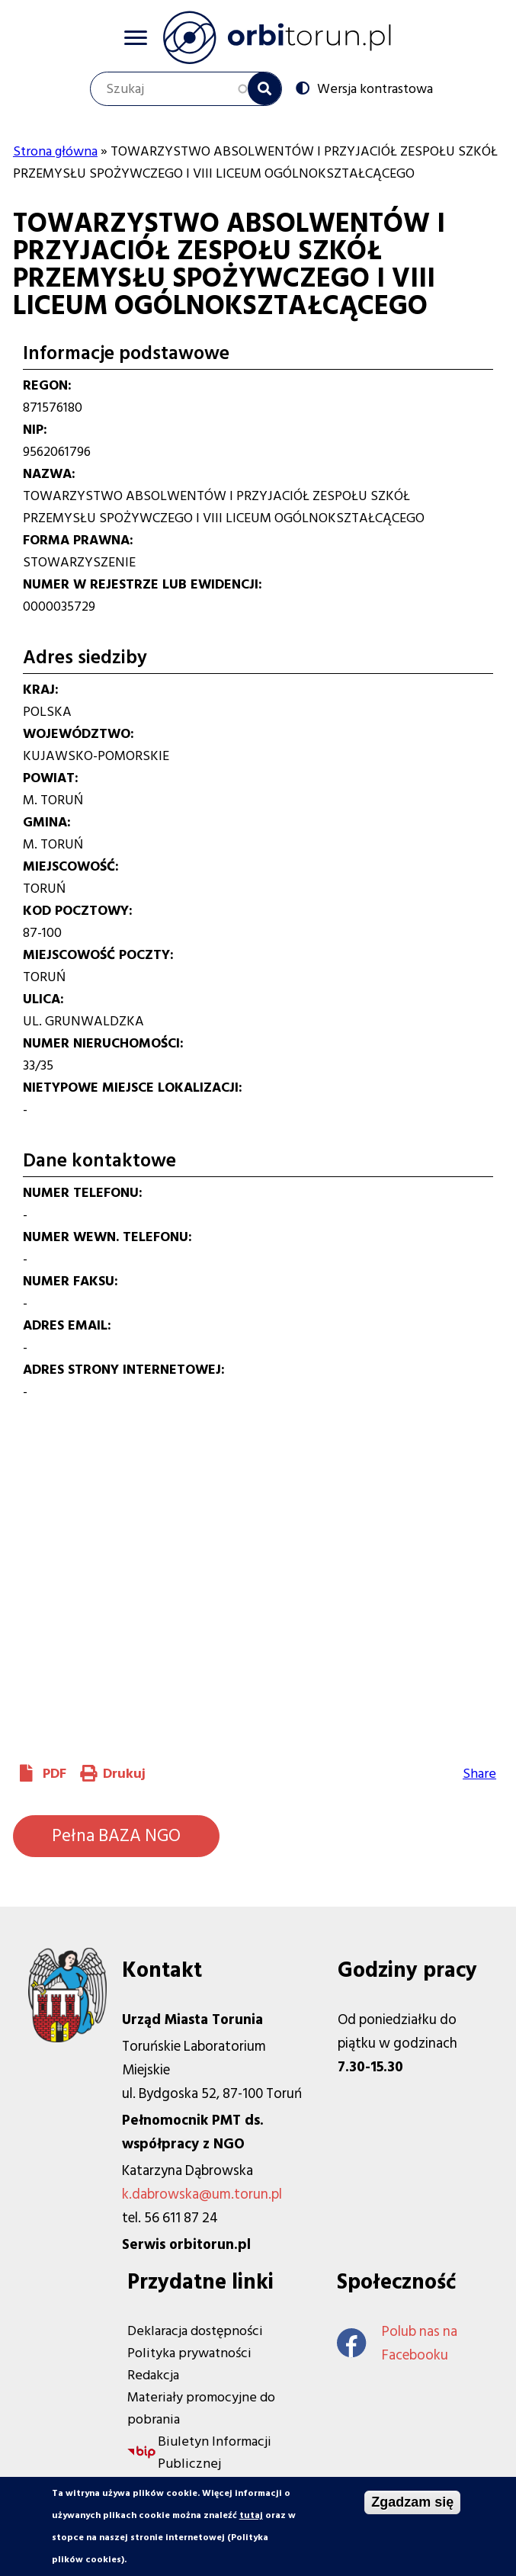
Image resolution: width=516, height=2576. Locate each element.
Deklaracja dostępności (195, 2331)
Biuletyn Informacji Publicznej (214, 2452)
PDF (54, 1774)
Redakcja (153, 2375)
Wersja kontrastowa (375, 88)
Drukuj (124, 1774)
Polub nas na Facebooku (397, 2343)
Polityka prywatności (189, 2353)
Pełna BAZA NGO (116, 1835)
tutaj (251, 2515)
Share (479, 1774)
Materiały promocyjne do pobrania (201, 2408)
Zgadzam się (412, 2502)
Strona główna (55, 151)
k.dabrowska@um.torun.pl (202, 2194)
